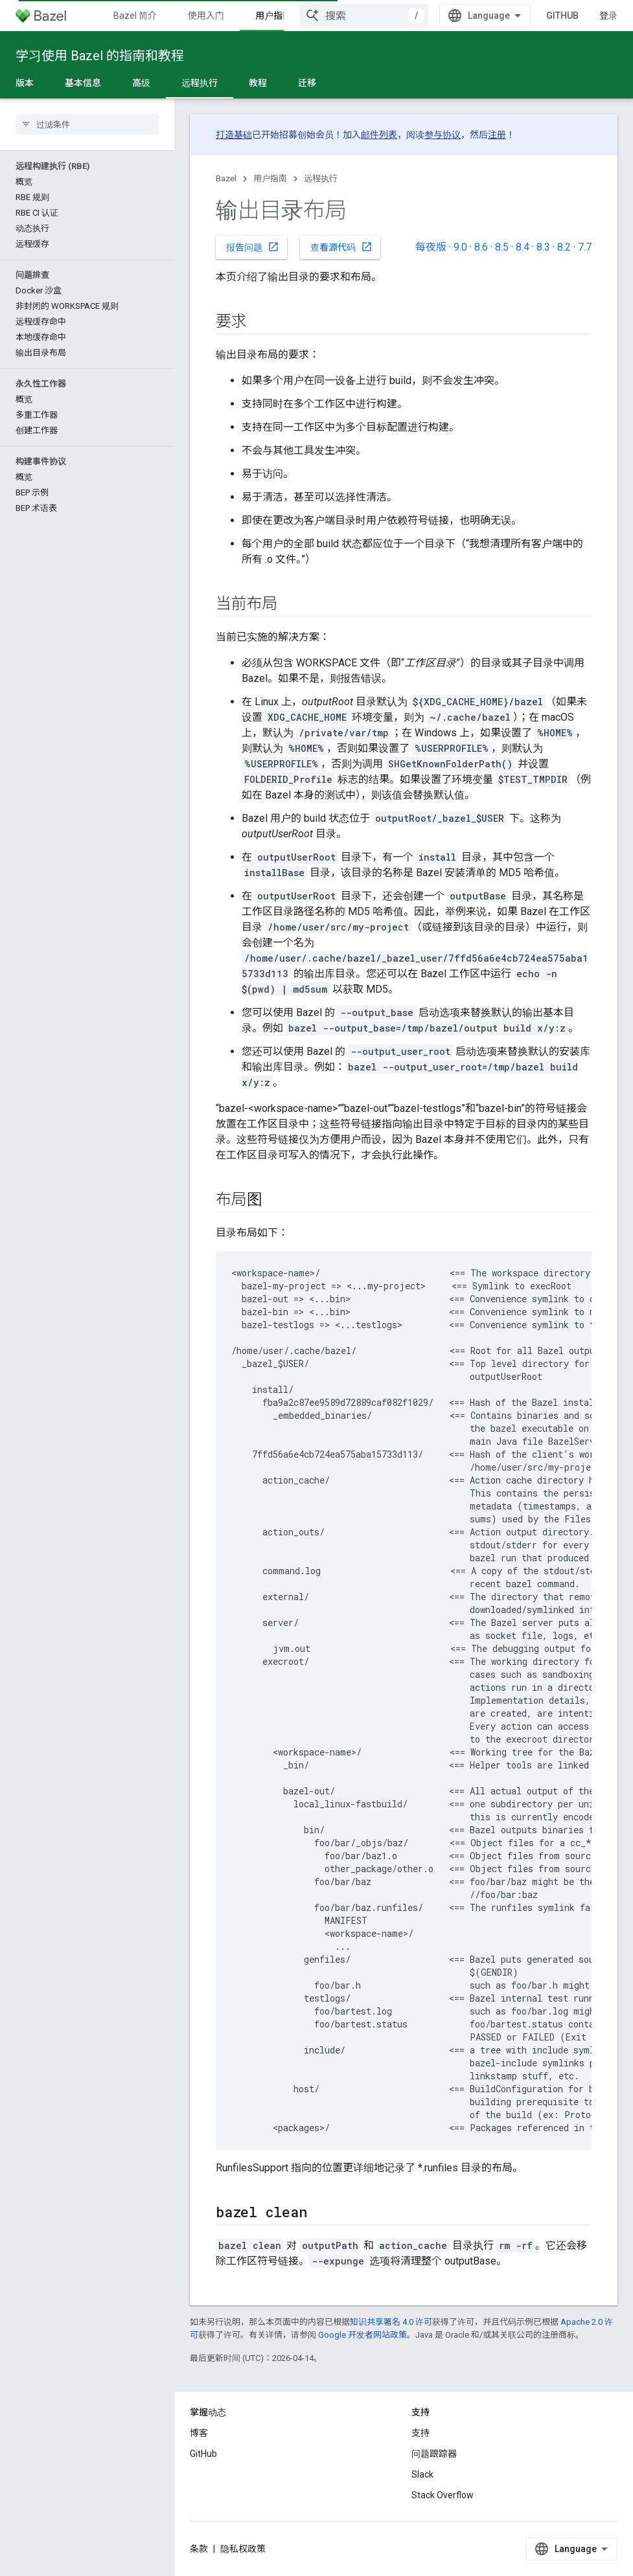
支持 (420, 2433)
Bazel (226, 178)
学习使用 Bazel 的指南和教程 (100, 55)
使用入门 (206, 15)
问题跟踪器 (434, 2453)
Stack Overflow (442, 2495)
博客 (199, 2433)
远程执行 (321, 178)
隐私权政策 (243, 2549)
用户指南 (270, 178)
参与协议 (442, 135)
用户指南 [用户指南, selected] (273, 15)
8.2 (564, 247)
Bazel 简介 (135, 15)
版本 (25, 83)
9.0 (460, 247)
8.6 (481, 247)
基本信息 (83, 83)
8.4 (522, 247)
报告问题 (252, 247)
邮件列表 (379, 135)
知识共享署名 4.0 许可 (391, 2322)
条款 (199, 2549)
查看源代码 (341, 247)
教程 (258, 83)
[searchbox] (87, 124)
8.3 (543, 247)
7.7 (585, 247)
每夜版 (430, 247)
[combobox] (364, 15)
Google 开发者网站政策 (362, 2335)
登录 (608, 15)
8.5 (502, 247)
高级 (141, 83)
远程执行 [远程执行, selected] (199, 83)
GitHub (562, 15)
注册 (497, 135)
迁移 (307, 83)
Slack (422, 2474)
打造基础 (234, 135)
